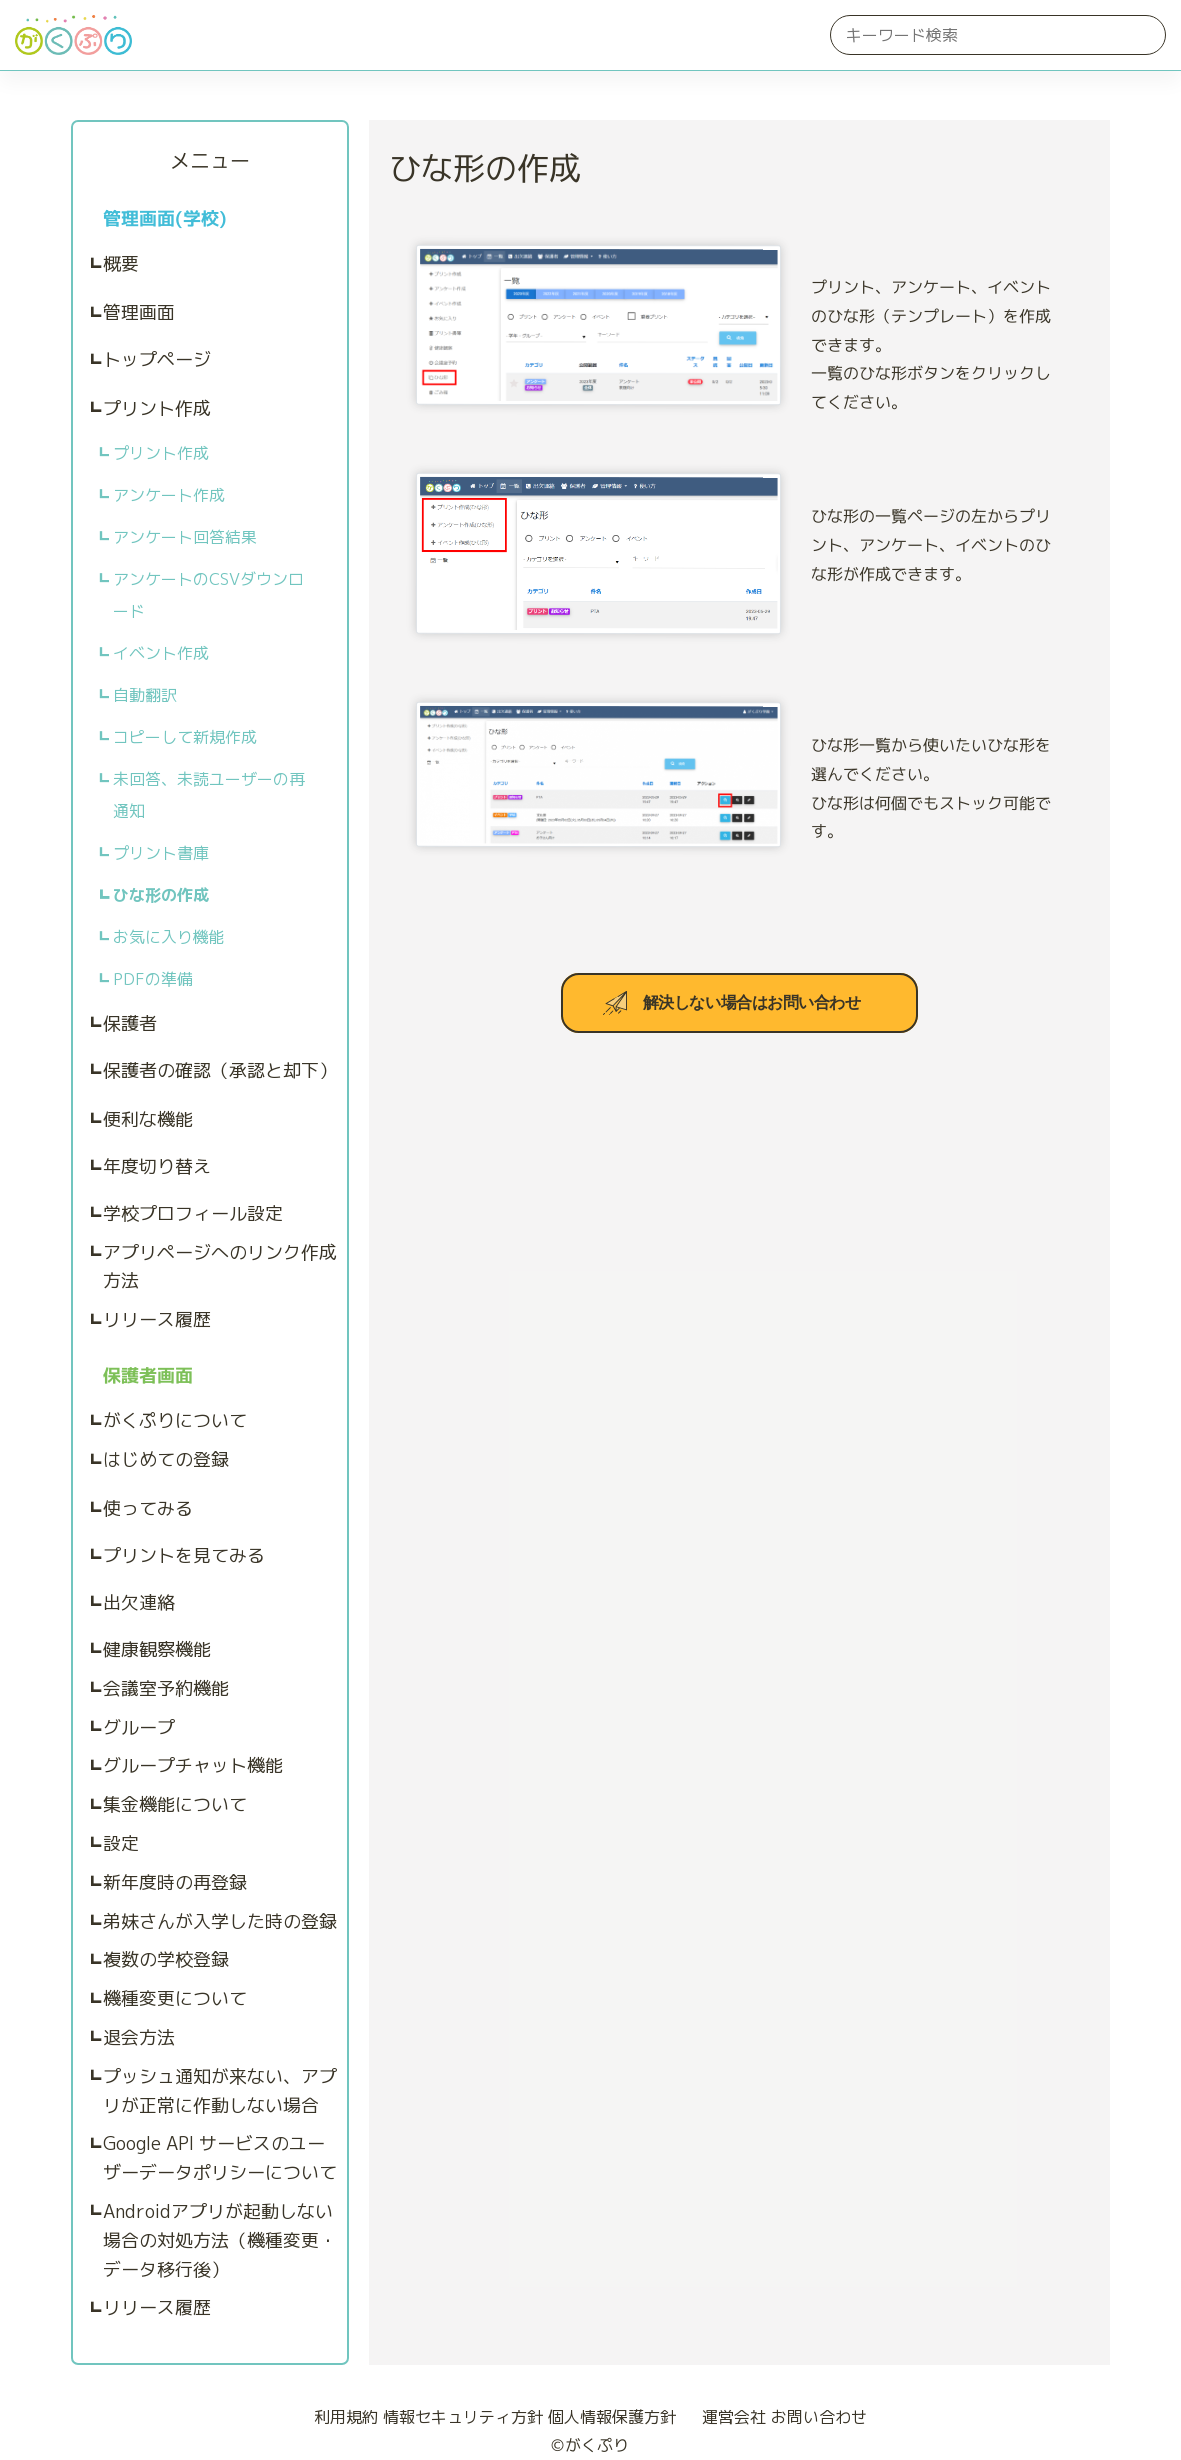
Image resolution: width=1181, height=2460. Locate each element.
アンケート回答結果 (185, 537)
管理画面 (139, 312)
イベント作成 (161, 653)
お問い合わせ (819, 2417)
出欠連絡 (139, 1602)
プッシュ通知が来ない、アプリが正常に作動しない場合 (220, 2091)
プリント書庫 (161, 853)
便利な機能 (148, 1119)
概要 (121, 263)
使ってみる (148, 1508)
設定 (121, 1843)
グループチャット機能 (193, 1765)
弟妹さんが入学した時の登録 (220, 1921)
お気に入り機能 (169, 937)
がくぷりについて (175, 1420)
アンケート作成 (169, 495)
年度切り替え (157, 1166)
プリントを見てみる (184, 1555)
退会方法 (139, 2037)
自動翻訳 (145, 695)
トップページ (157, 359)
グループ (139, 1727)
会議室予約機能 (166, 1688)
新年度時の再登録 (175, 1882)
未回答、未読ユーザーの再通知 (209, 795)
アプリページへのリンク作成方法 (220, 1267)
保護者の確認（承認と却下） (220, 1070)
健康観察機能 (157, 1649)
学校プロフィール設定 (193, 1213)
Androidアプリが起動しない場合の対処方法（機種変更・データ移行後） (220, 2240)
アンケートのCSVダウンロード (208, 595)
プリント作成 (157, 408)
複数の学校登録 (166, 1959)
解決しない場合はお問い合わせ (751, 1003)
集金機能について (175, 1804)
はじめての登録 (166, 1459)
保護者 (130, 1023)
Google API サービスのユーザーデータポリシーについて (220, 2158)
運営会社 (726, 2417)
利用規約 (346, 2417)
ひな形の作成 (161, 895)
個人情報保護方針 (612, 2417)
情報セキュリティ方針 (463, 2417)
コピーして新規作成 (185, 737)
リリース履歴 (157, 1319)
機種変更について (175, 1998)
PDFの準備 (153, 979)
